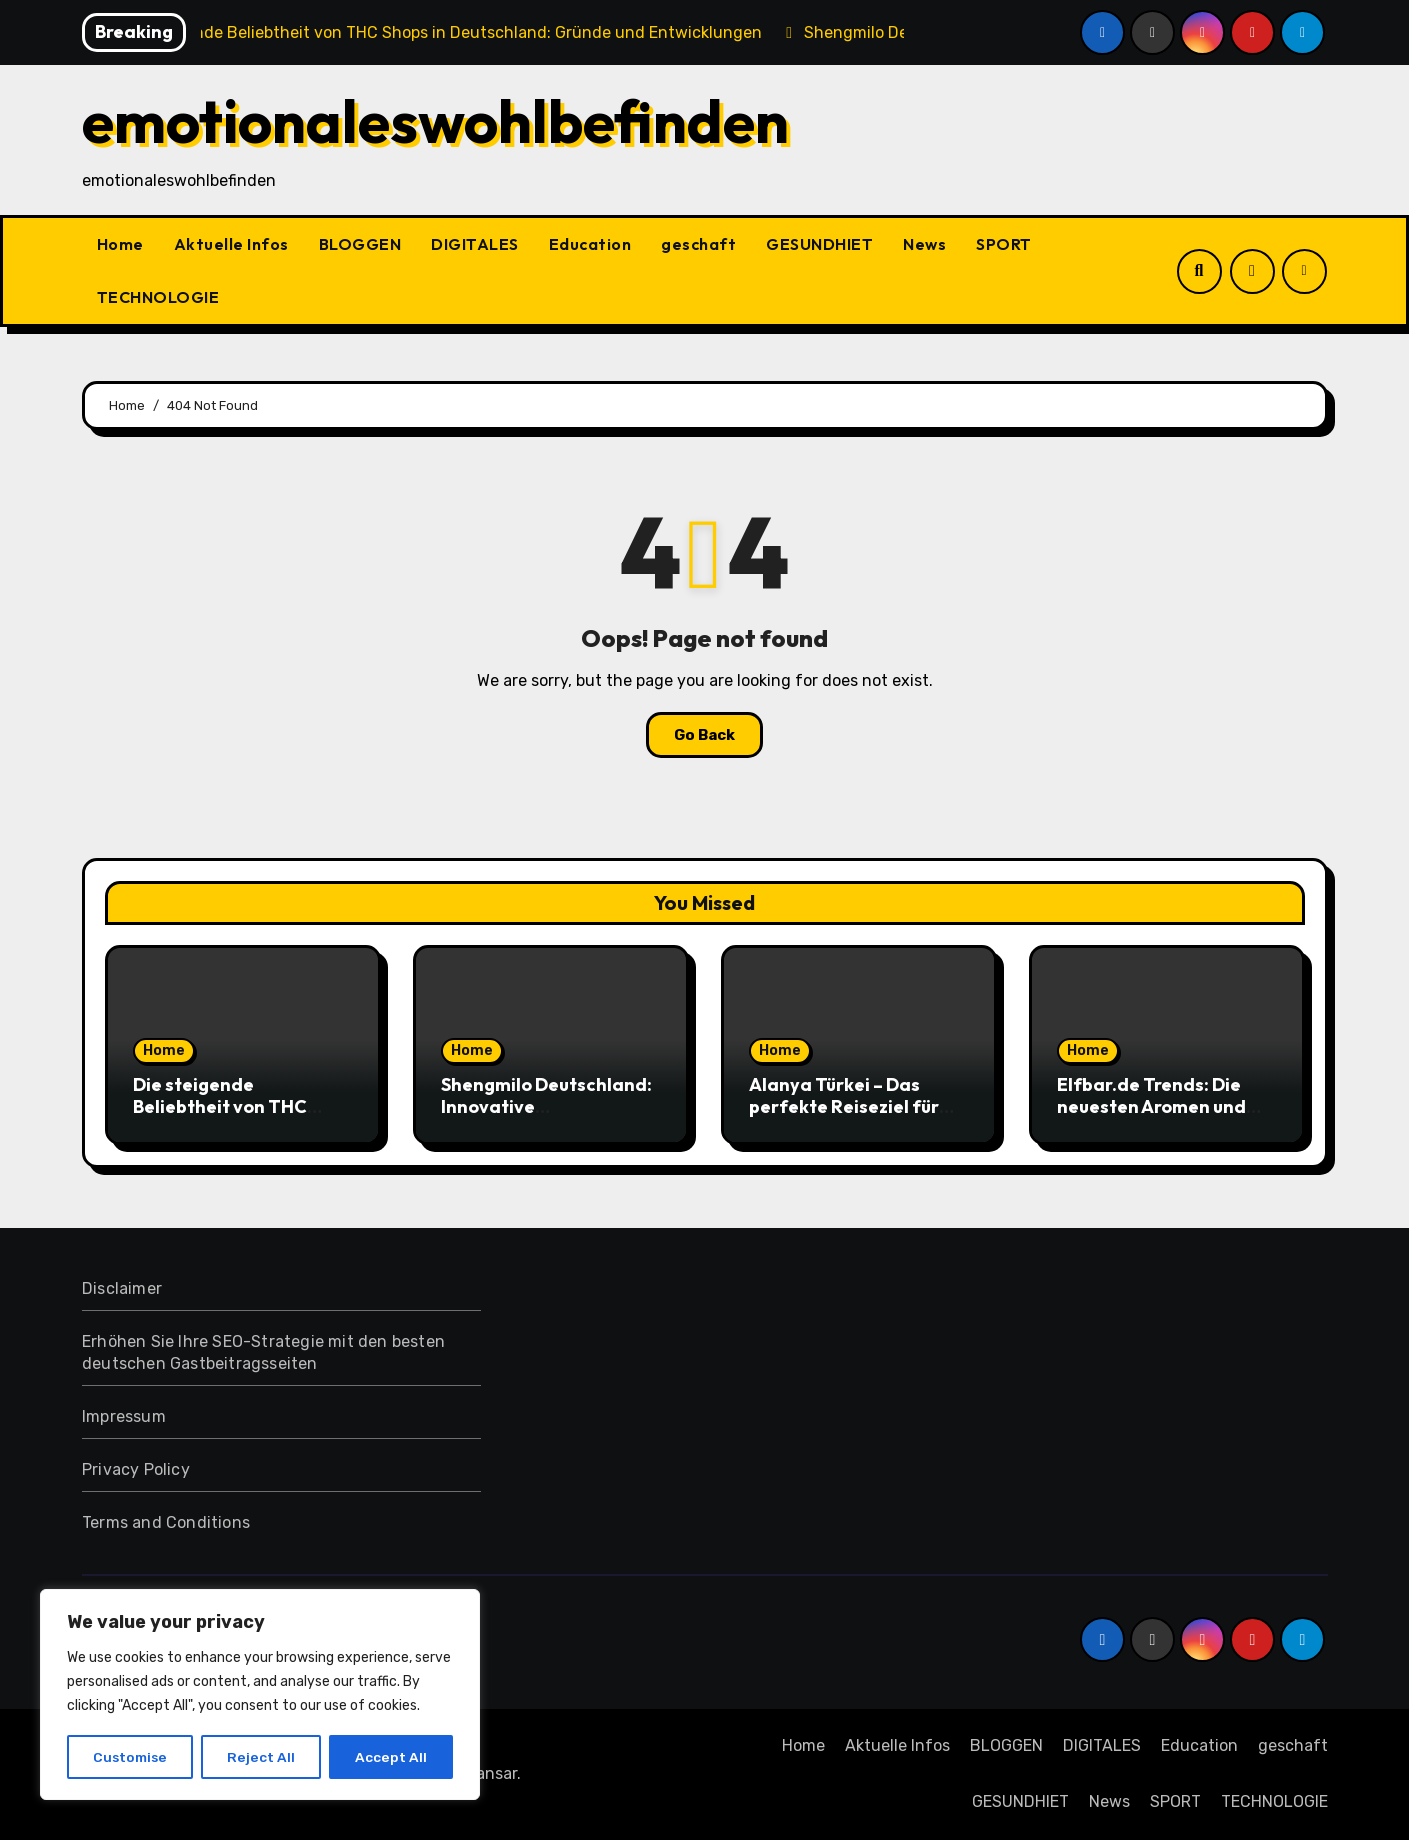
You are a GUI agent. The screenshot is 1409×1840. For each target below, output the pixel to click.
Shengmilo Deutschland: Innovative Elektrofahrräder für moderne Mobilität (546, 1117)
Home (120, 244)
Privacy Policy (136, 1469)
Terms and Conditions (166, 1522)
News (924, 244)
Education (590, 244)
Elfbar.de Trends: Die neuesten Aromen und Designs (1151, 1106)
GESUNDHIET (819, 244)
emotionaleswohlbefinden (435, 121)
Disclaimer (122, 1288)
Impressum (124, 1416)
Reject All (262, 1756)
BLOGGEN (360, 244)
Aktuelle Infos (231, 244)
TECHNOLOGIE (158, 297)
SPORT (1004, 244)
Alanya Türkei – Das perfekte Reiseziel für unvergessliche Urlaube (851, 1106)
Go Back (704, 735)
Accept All (391, 1756)
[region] (260, 1695)
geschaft (698, 244)
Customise (130, 1756)
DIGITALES (475, 244)
